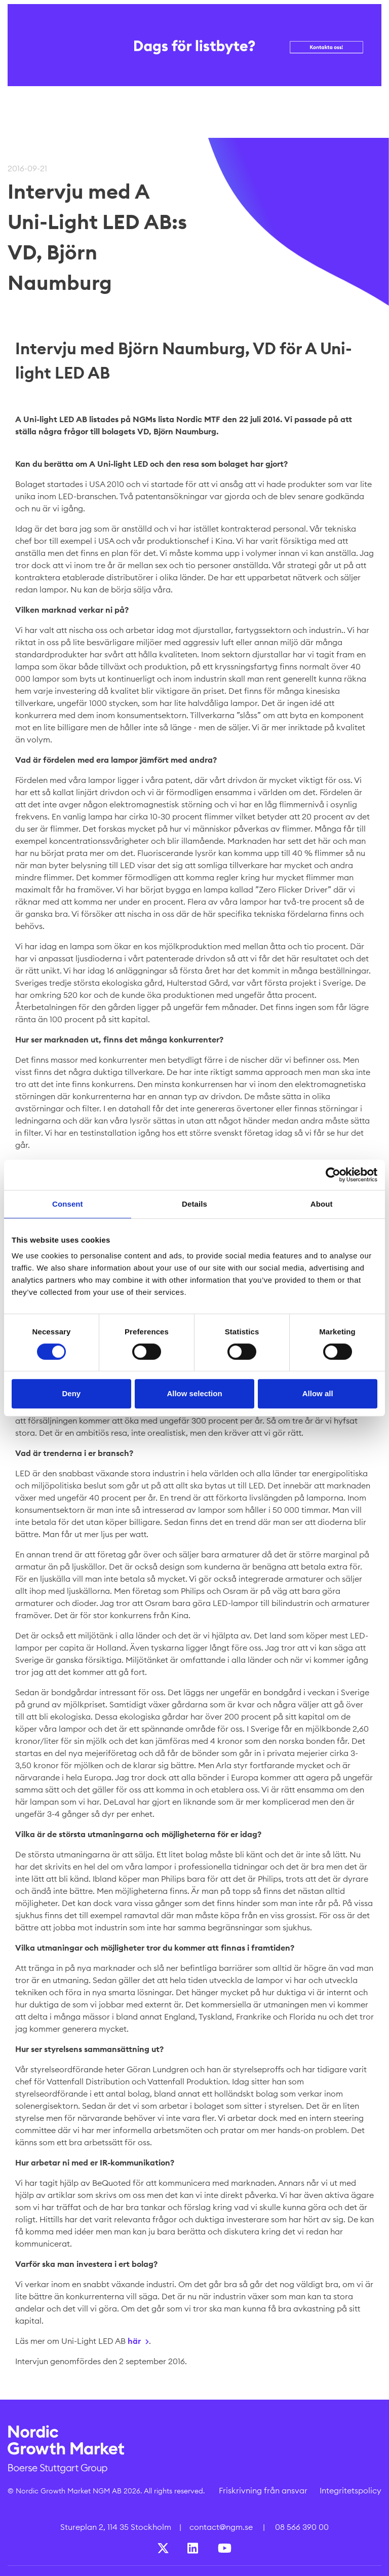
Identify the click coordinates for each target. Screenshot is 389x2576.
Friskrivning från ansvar (263, 2490)
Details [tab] (194, 1204)
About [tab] (321, 1204)
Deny (71, 1393)
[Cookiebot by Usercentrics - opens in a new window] (333, 1174)
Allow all (317, 1393)
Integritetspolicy (350, 2490)
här (134, 2341)
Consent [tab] (67, 1204)
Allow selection (194, 1393)
